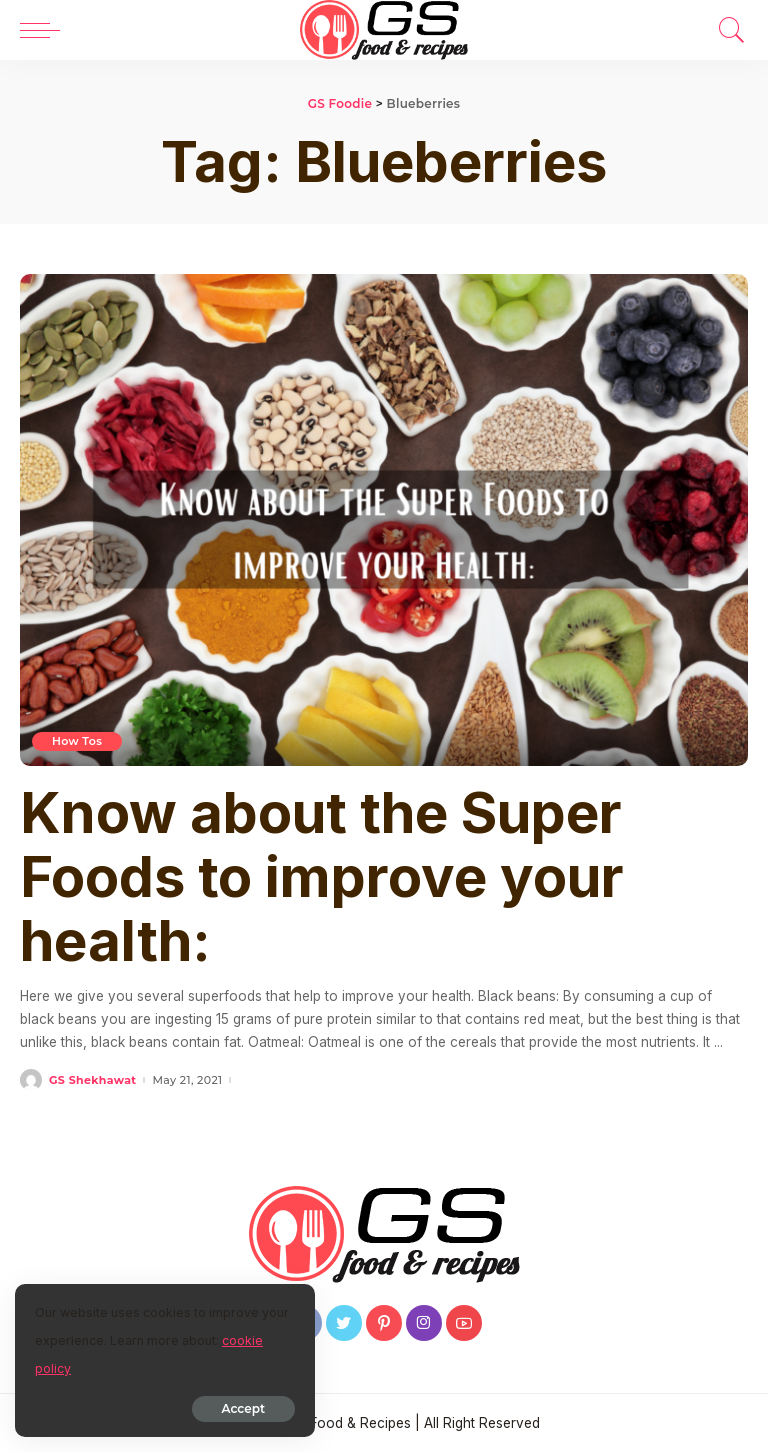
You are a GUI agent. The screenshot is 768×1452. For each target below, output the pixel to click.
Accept (243, 1408)
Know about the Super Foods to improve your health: (322, 877)
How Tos (77, 741)
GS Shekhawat (92, 1080)
